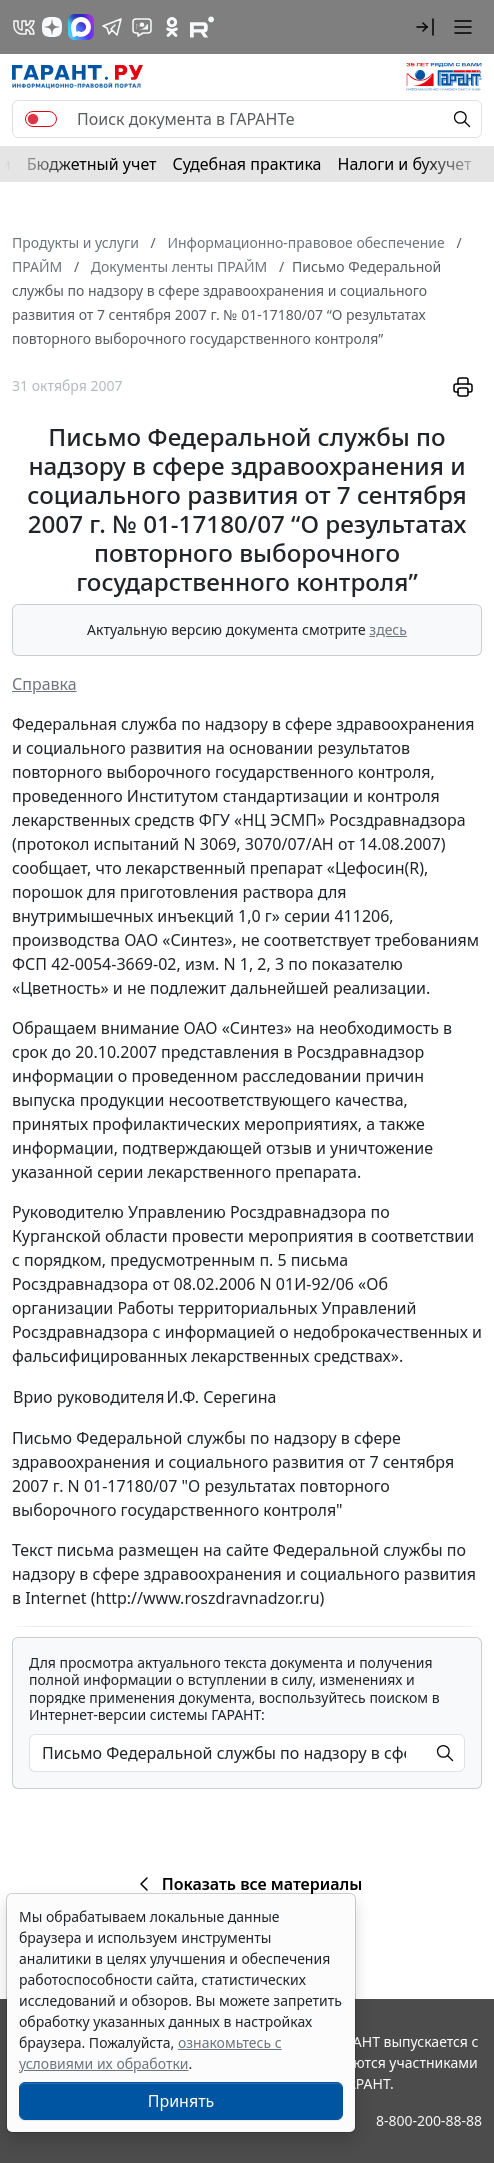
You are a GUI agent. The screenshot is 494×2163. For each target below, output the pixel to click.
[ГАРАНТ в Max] (81, 27)
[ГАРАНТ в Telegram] (112, 27)
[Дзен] (52, 27)
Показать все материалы (247, 1884)
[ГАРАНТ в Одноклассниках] (172, 27)
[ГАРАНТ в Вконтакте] (24, 27)
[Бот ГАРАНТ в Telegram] (142, 27)
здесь (388, 629)
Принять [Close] (181, 2101)
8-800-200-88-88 (429, 2120)
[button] (425, 27)
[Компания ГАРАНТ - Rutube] (202, 27)
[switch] (41, 119)
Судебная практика (246, 164)
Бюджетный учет (92, 164)
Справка (44, 684)
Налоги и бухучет (405, 164)
